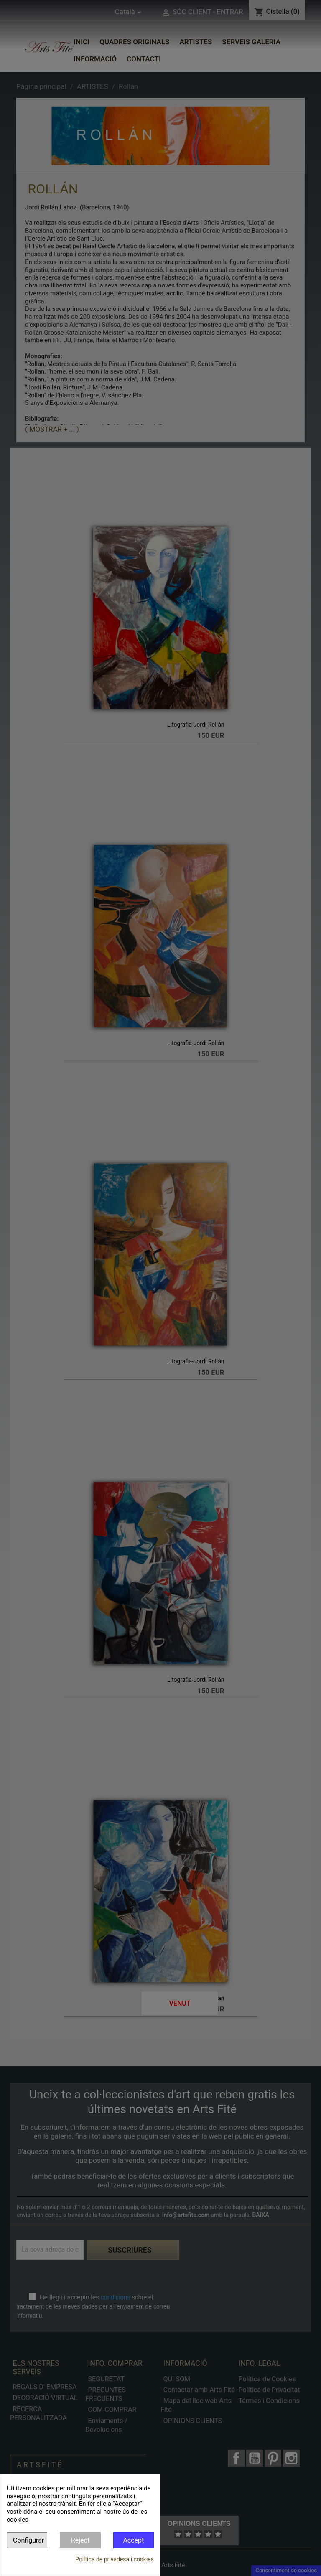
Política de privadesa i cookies (114, 2559)
